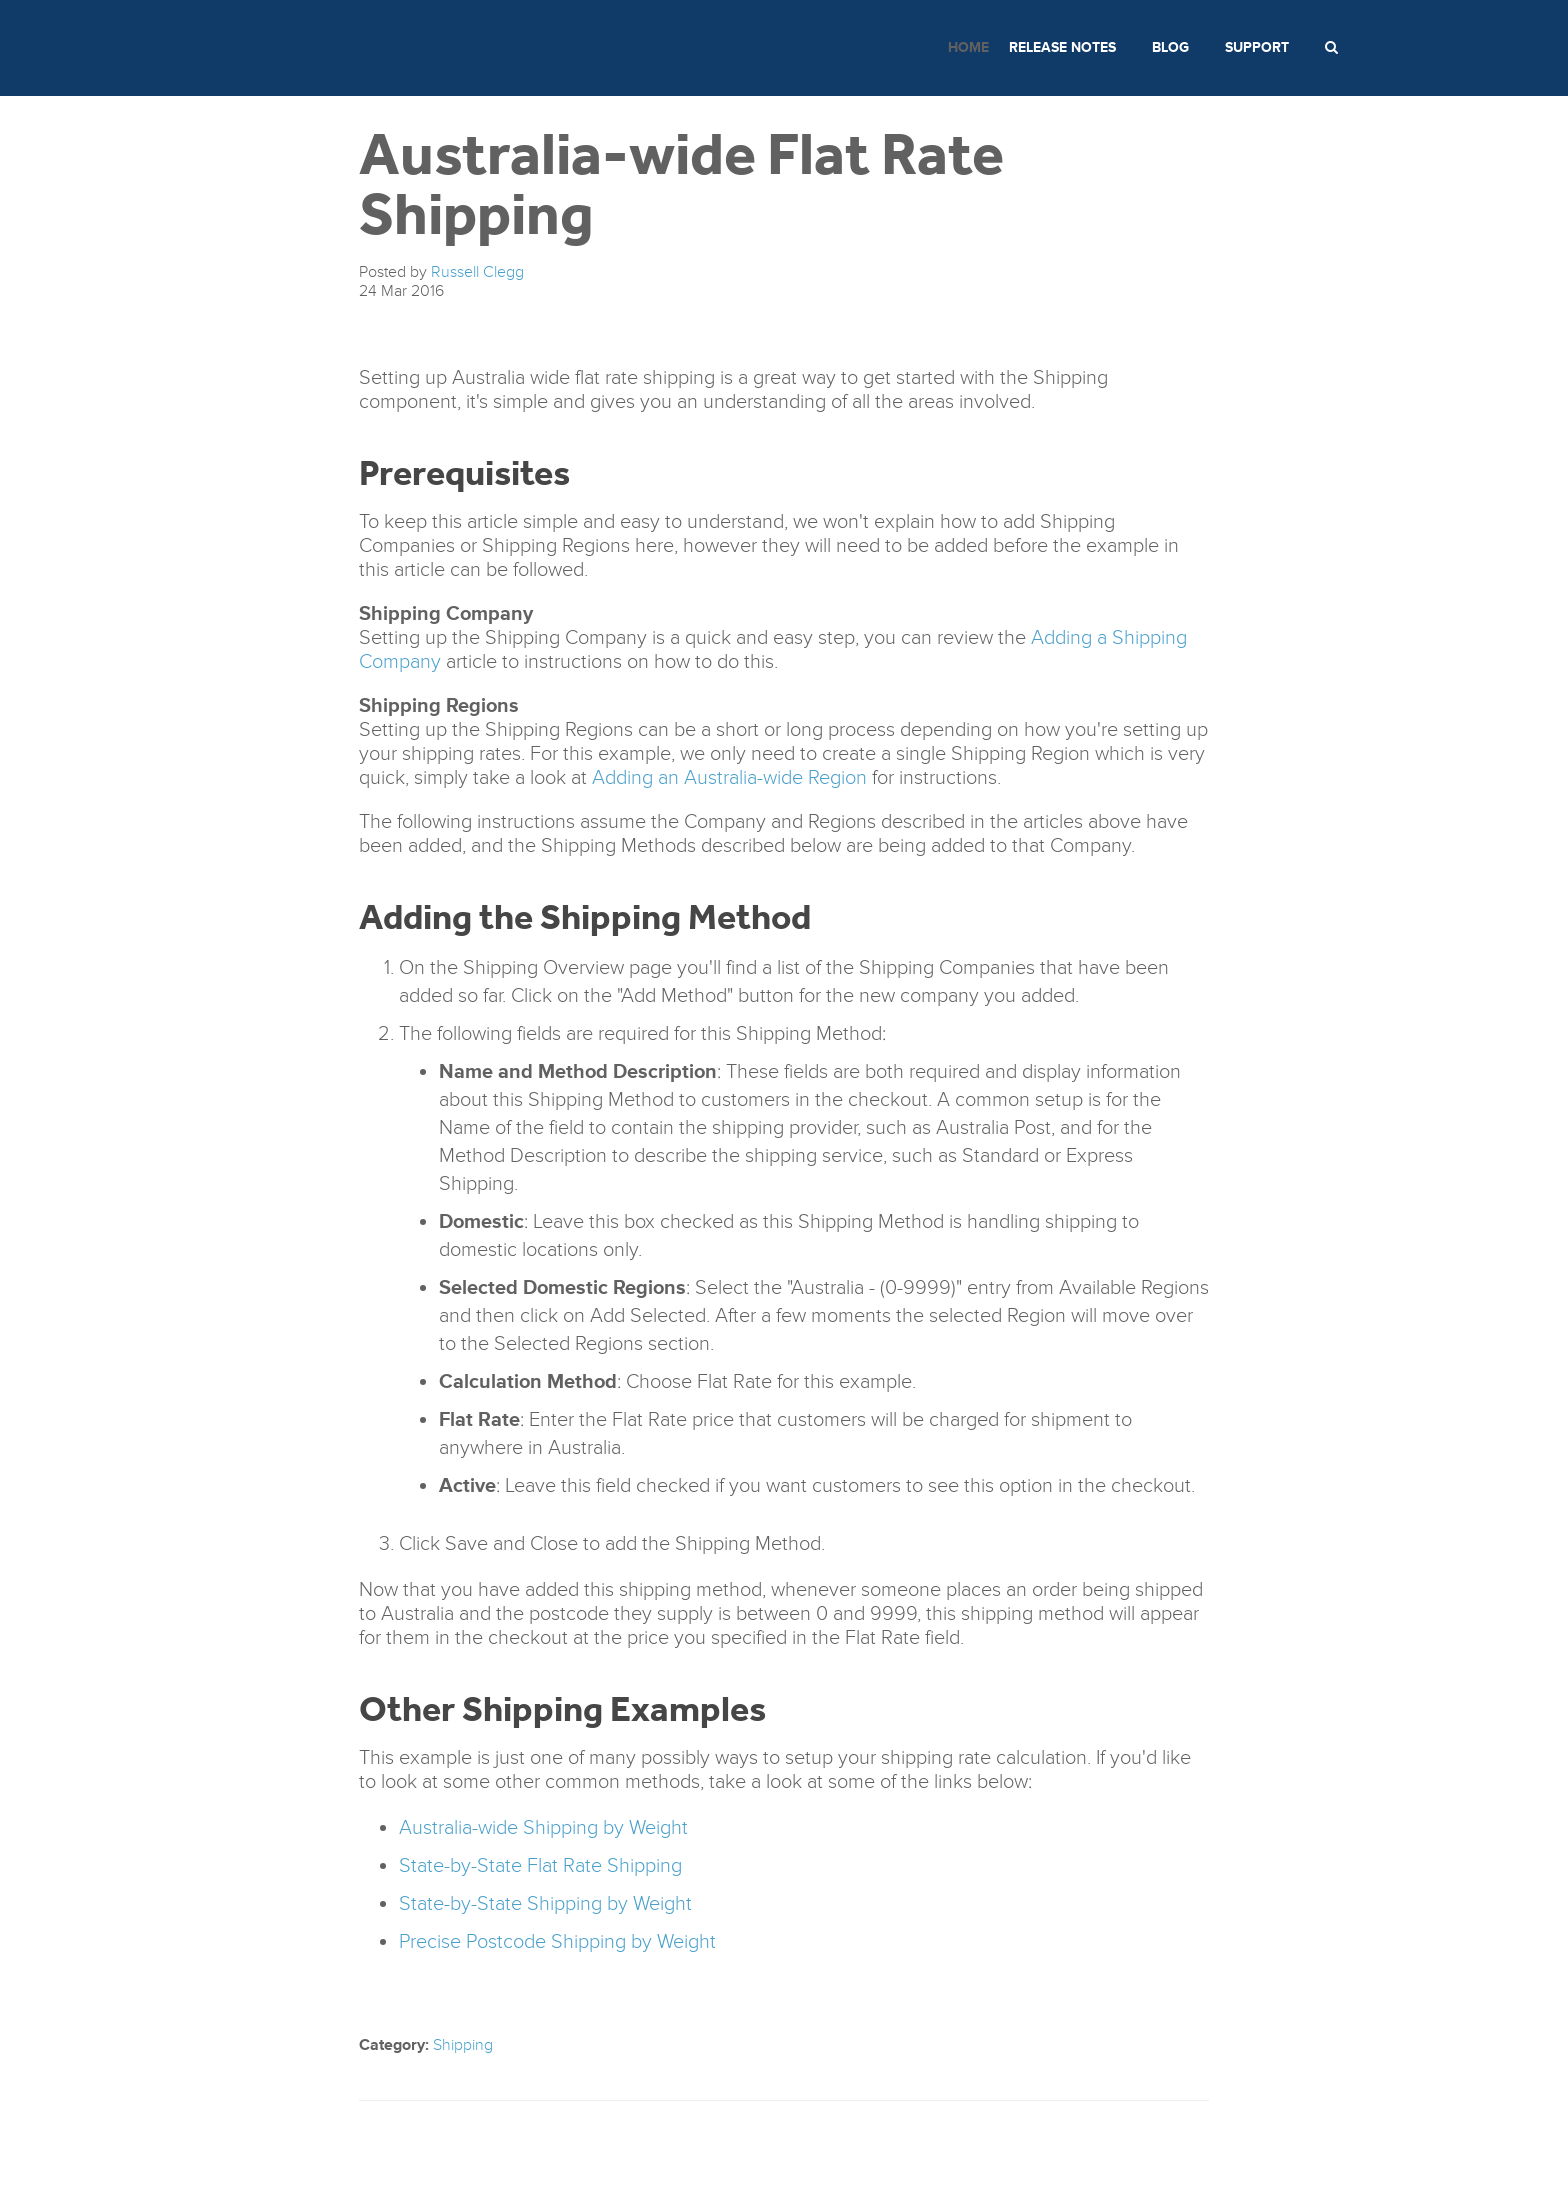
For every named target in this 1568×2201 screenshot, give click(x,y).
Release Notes (1062, 47)
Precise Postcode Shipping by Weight (557, 1942)
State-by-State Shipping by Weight (545, 1904)
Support (1257, 47)
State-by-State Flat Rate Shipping (540, 1866)
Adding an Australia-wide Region (729, 778)
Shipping (463, 2045)
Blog (1170, 47)
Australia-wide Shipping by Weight (543, 1828)
